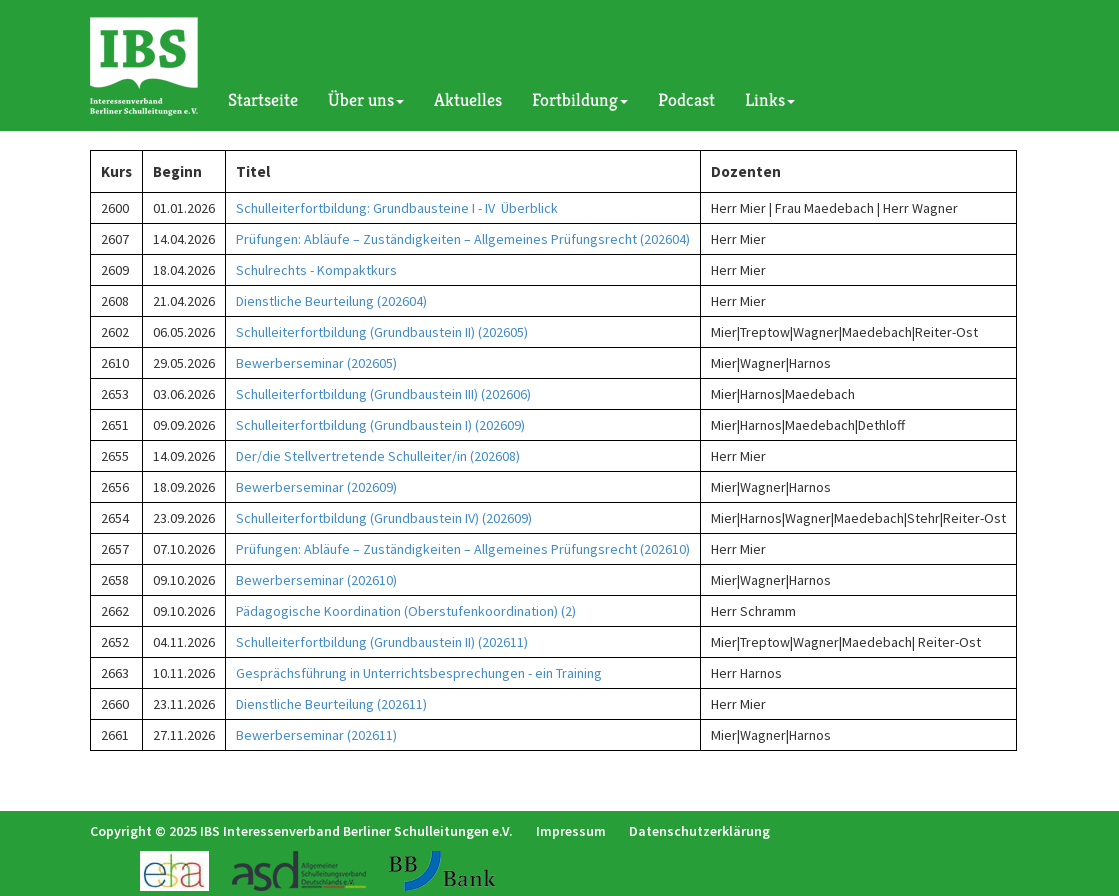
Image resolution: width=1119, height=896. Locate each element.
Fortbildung (580, 99)
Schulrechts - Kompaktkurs (316, 270)
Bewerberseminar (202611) (316, 735)
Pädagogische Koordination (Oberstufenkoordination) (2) (406, 611)
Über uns (366, 99)
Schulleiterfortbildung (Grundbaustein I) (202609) (380, 425)
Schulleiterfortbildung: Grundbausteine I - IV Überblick (397, 208)
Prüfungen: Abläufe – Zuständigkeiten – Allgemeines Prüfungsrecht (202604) (463, 239)
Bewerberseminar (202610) (316, 580)
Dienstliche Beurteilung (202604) (331, 301)
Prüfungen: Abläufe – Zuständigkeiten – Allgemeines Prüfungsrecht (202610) (463, 549)
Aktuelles (468, 99)
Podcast (686, 99)
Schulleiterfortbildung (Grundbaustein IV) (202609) (384, 518)
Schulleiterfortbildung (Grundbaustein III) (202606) (383, 394)
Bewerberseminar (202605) (316, 363)
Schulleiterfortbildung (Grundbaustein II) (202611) (382, 642)
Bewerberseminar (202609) (316, 487)
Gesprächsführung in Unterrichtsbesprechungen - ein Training (419, 673)
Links (770, 99)
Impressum (571, 831)
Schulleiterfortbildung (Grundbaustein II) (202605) (382, 332)
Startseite (263, 99)
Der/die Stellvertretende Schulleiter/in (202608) (378, 456)
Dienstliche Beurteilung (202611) (331, 704)
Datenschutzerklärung (699, 831)
